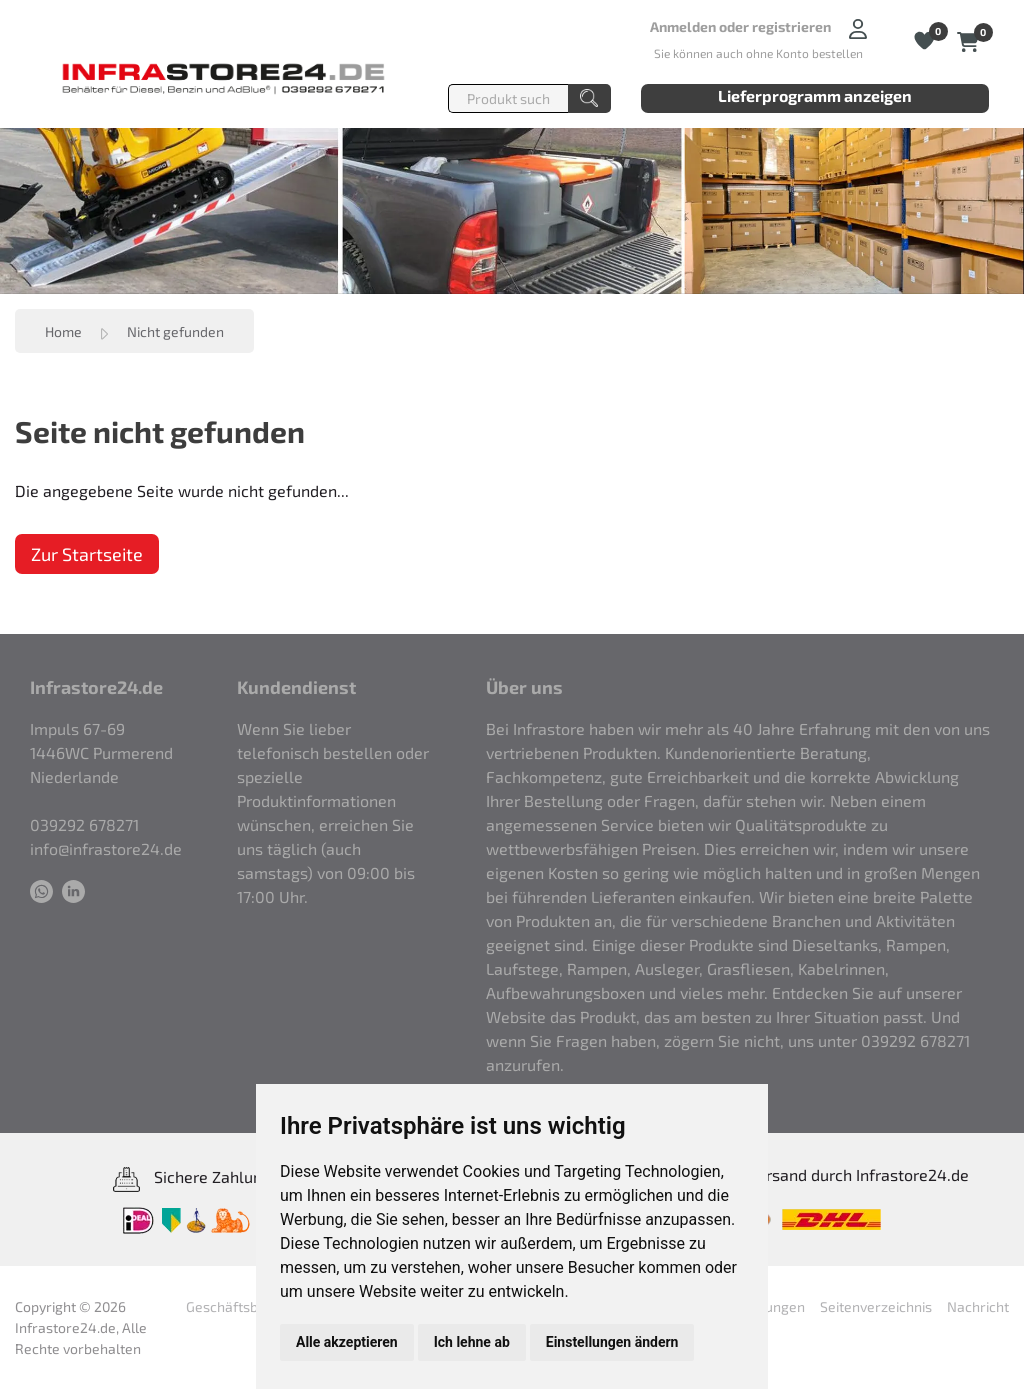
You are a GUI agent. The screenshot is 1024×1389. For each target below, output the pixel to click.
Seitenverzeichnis (876, 1306)
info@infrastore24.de (106, 848)
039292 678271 (84, 824)
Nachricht (978, 1306)
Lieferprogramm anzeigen (815, 95)
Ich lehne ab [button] (472, 1342)
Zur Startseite (87, 554)
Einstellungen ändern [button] (612, 1342)
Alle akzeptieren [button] (347, 1342)
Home (63, 331)
